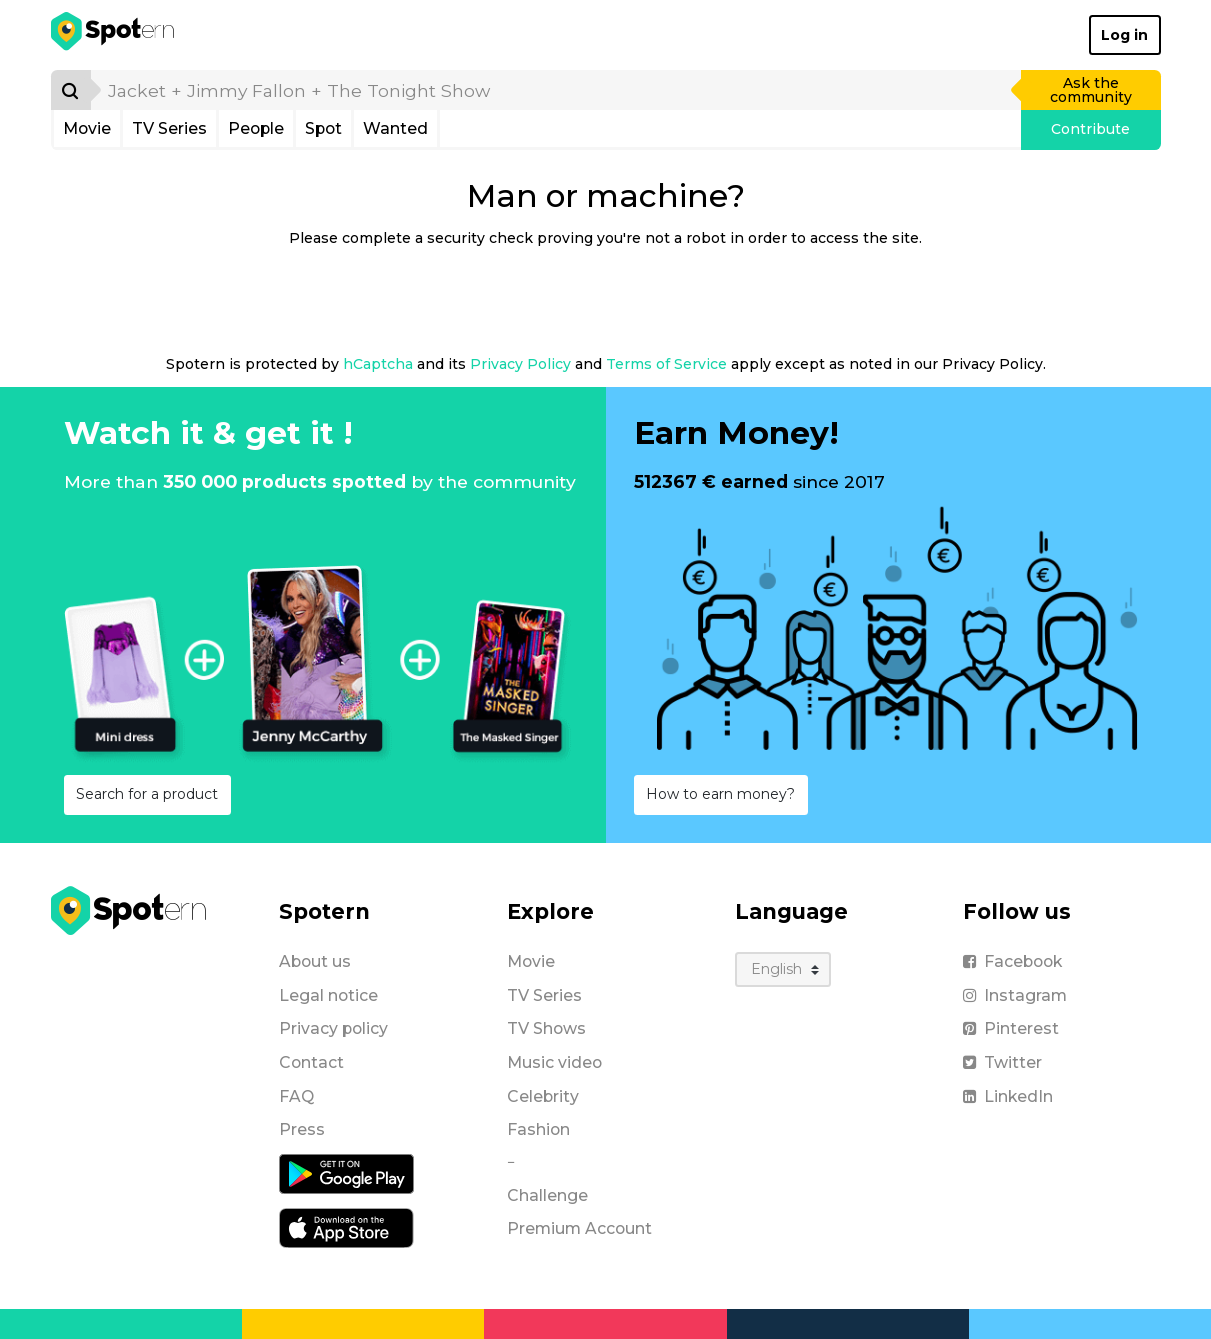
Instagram (1015, 995)
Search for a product (147, 794)
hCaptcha (378, 364)
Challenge (547, 1195)
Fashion (538, 1129)
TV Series (169, 128)
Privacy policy (333, 1028)
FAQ (296, 1096)
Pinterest (1011, 1028)
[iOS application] (346, 1227)
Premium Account (579, 1228)
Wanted (395, 128)
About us (315, 961)
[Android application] (346, 1173)
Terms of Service (666, 364)
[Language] (783, 969)
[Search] (71, 90)
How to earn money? (720, 794)
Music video (554, 1062)
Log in (1124, 35)
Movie (87, 128)
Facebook (1012, 961)
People (256, 128)
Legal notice (328, 995)
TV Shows (546, 1028)
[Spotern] (114, 35)
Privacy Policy (520, 364)
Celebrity (543, 1096)
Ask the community (1091, 90)
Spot (323, 128)
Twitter (1002, 1062)
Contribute (1090, 129)
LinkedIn (1008, 1096)
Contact (311, 1062)
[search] (557, 90)
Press (302, 1129)
